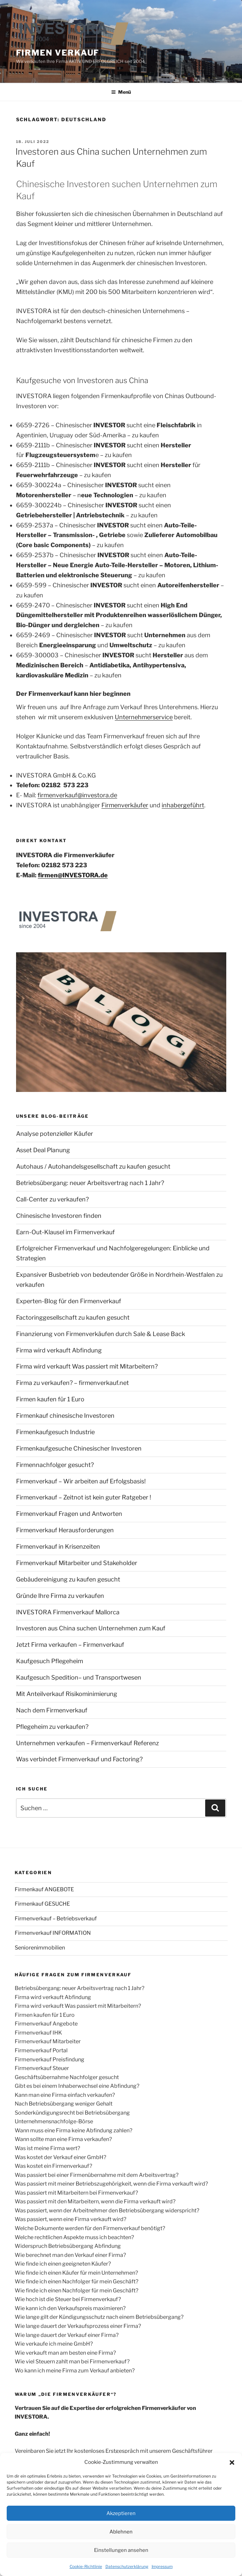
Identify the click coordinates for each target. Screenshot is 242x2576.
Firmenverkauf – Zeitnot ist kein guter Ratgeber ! (83, 1497)
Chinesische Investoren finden (58, 1215)
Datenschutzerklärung (126, 2566)
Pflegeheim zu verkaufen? (52, 1726)
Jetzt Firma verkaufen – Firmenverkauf (70, 1644)
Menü (121, 92)
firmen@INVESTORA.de (73, 875)
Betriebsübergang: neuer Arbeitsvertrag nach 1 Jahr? (90, 1182)
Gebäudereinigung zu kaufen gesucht (68, 1579)
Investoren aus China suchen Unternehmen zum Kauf (90, 1628)
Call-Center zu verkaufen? (52, 1199)
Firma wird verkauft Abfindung (59, 1350)
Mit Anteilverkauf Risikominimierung (66, 1693)
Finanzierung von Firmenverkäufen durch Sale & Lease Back (100, 1333)
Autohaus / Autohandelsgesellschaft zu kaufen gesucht (93, 1166)
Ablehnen (121, 2532)
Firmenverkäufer (124, 805)
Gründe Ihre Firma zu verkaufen (60, 1595)
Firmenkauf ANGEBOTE (44, 1889)
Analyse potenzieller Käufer (54, 1133)
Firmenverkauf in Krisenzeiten (58, 1546)
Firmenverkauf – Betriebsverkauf (56, 1918)
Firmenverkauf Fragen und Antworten (69, 1513)
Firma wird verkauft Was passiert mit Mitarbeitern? (87, 1366)
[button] (232, 2462)
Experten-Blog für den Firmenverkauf (68, 1301)
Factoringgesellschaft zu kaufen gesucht (73, 1317)
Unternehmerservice (144, 717)
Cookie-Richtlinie (86, 2566)
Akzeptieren (121, 2513)
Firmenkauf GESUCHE (42, 1904)
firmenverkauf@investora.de (77, 795)
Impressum (162, 2566)
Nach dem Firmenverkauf (51, 1710)
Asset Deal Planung (43, 1150)
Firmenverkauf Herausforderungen (65, 1530)
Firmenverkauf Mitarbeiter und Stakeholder (76, 1562)
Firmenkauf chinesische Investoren (65, 1415)
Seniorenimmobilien (40, 1947)
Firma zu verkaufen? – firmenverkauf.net (72, 1382)
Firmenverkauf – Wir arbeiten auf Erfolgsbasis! (81, 1481)
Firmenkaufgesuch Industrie (55, 1432)
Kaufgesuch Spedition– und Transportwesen (78, 1677)
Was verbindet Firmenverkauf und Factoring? (79, 1759)
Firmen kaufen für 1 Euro (50, 1399)
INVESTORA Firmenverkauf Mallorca (67, 1612)
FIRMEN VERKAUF (57, 53)
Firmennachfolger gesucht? (55, 1464)
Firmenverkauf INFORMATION (53, 1933)
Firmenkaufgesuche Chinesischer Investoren (79, 1448)
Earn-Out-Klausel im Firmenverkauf (65, 1232)
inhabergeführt (183, 805)
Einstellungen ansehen (121, 2550)
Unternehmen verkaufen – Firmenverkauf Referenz (87, 1743)
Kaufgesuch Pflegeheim (49, 1661)
